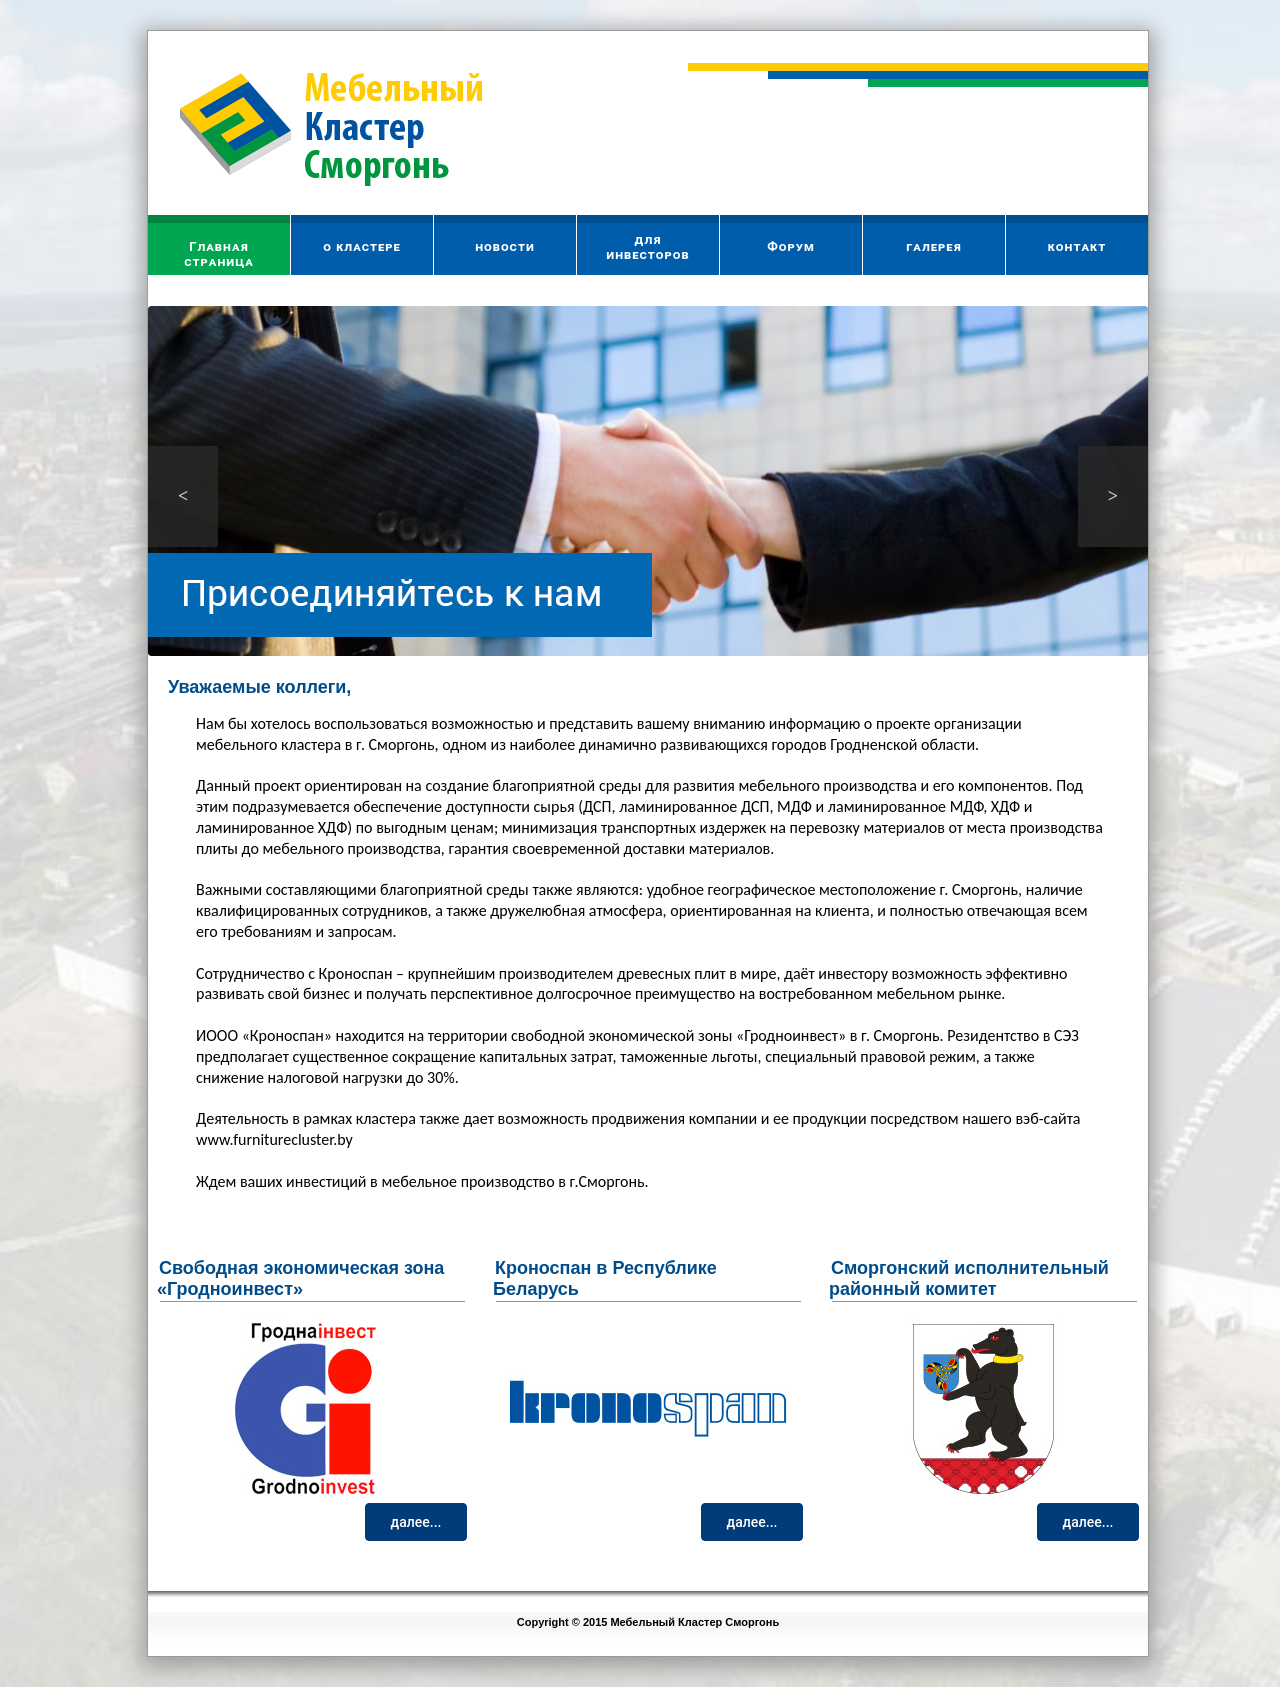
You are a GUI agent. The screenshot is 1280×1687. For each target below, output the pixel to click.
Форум (791, 246)
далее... (416, 1522)
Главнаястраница (219, 254)
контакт (1077, 246)
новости (505, 246)
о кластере (362, 246)
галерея (934, 246)
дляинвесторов (647, 247)
